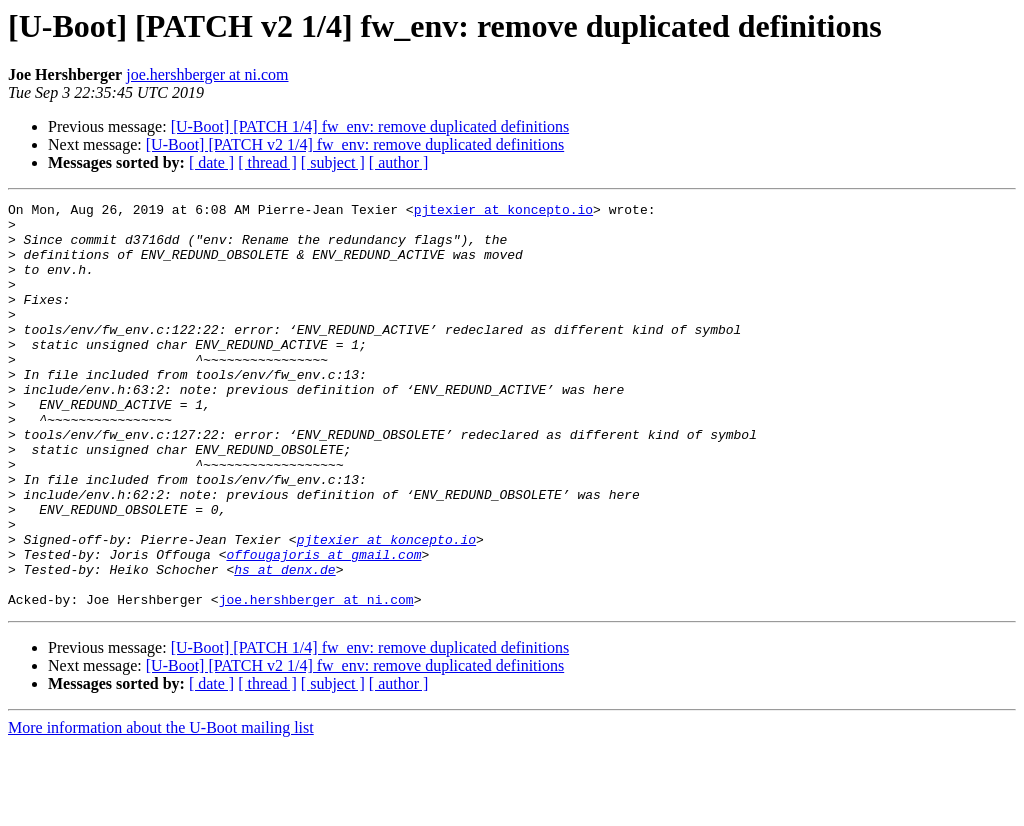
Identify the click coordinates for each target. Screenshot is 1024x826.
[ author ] (399, 162)
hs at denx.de (284, 644)
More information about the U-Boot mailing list (161, 808)
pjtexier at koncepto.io (503, 212)
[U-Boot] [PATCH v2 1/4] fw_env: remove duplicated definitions (355, 144)
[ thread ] (267, 162)
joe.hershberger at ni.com (207, 74)
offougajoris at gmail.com (323, 626)
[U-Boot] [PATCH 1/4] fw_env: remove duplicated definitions (370, 126)
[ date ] (211, 162)
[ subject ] (333, 162)
